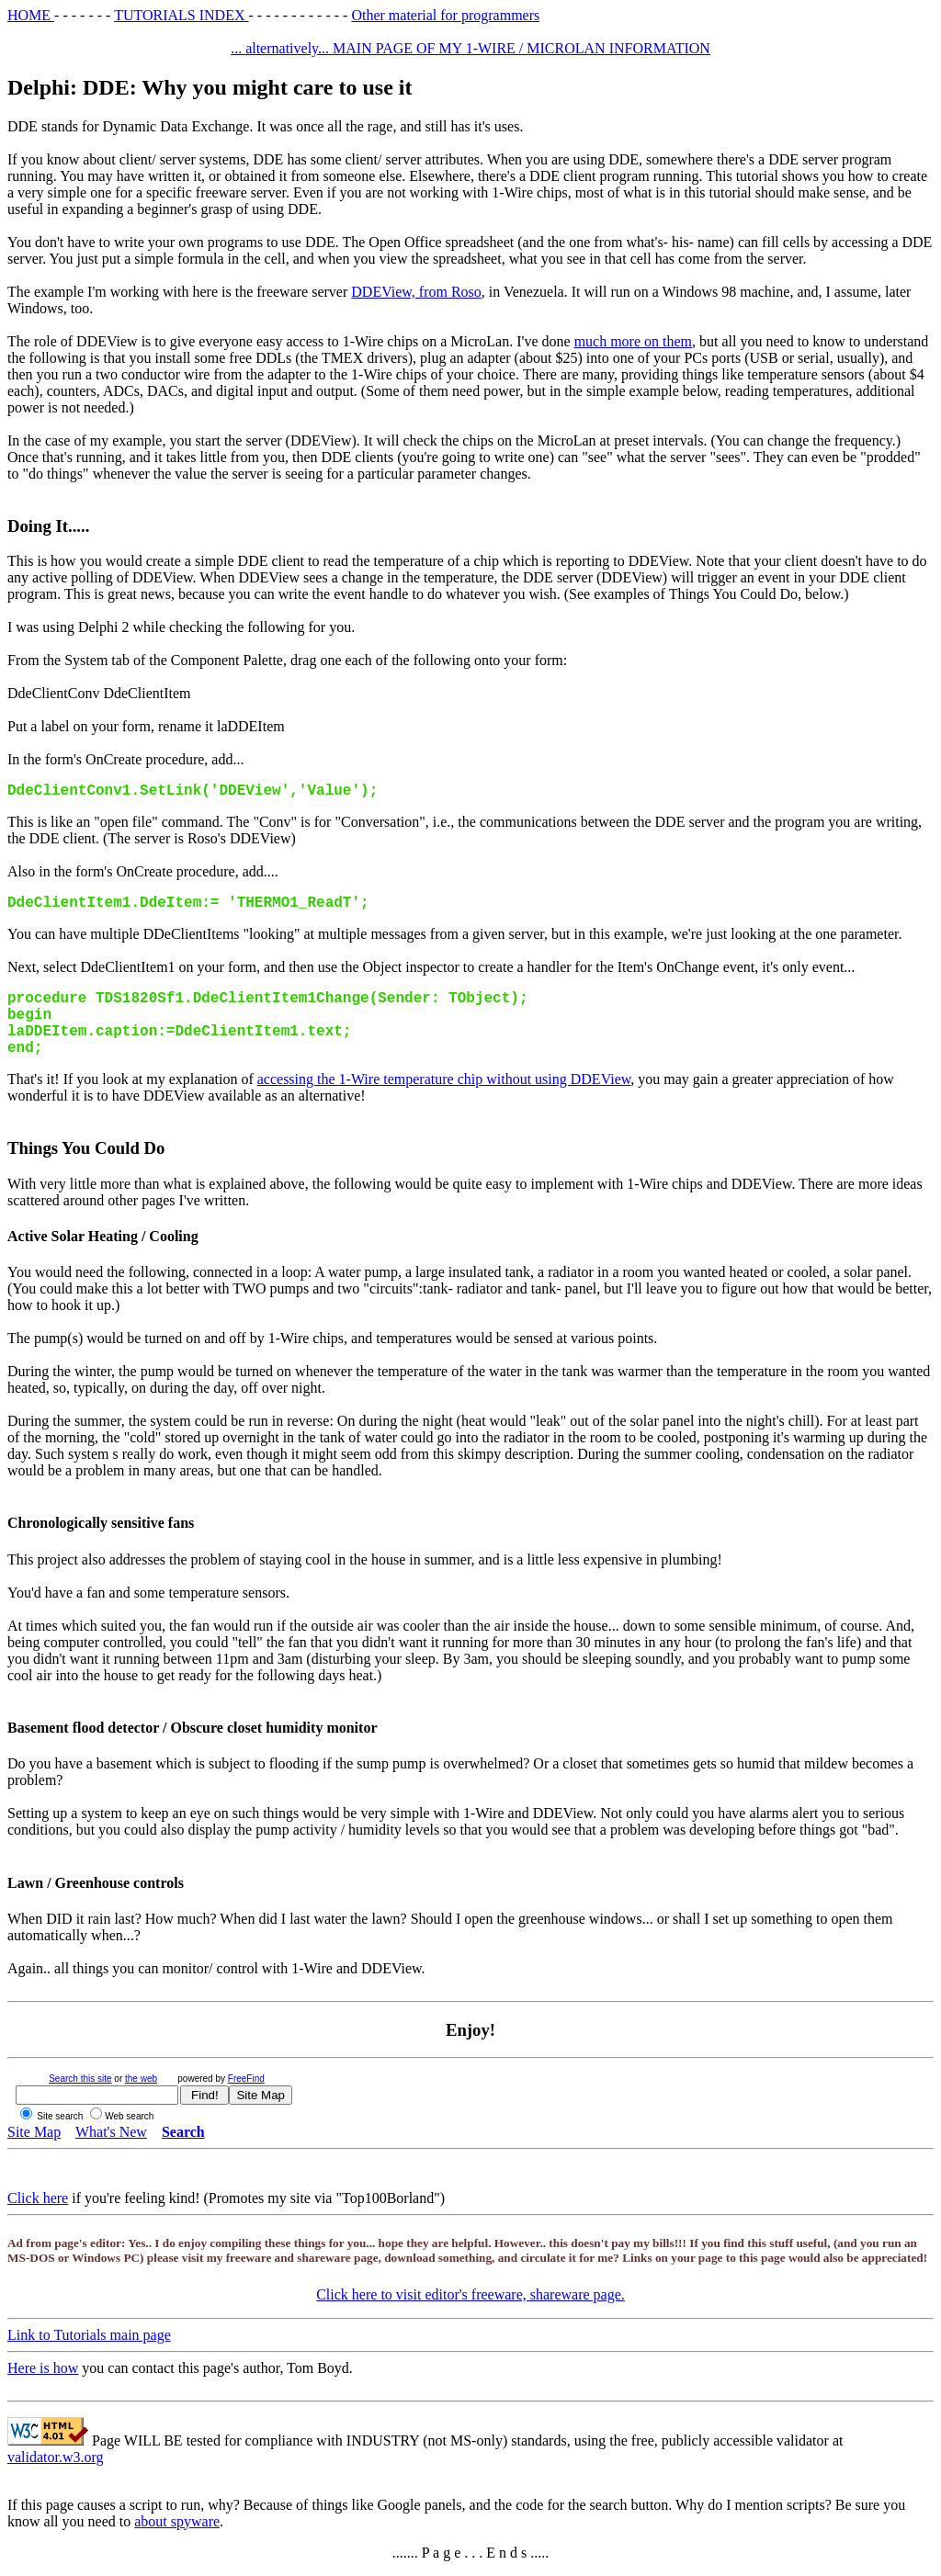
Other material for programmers (445, 15)
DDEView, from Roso (416, 291)
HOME (30, 15)
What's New (111, 2132)
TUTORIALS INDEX (181, 15)
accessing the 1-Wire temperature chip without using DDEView (444, 1079)
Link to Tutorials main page (89, 2335)
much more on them (633, 341)
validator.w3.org (55, 2457)
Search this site (80, 2078)
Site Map (34, 2132)
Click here (37, 2198)
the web (141, 2078)
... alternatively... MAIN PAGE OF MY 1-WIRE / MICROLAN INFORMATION (470, 48)
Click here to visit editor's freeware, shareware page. (470, 2294)
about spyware (177, 2521)
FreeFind (246, 2078)
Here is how (42, 2368)
